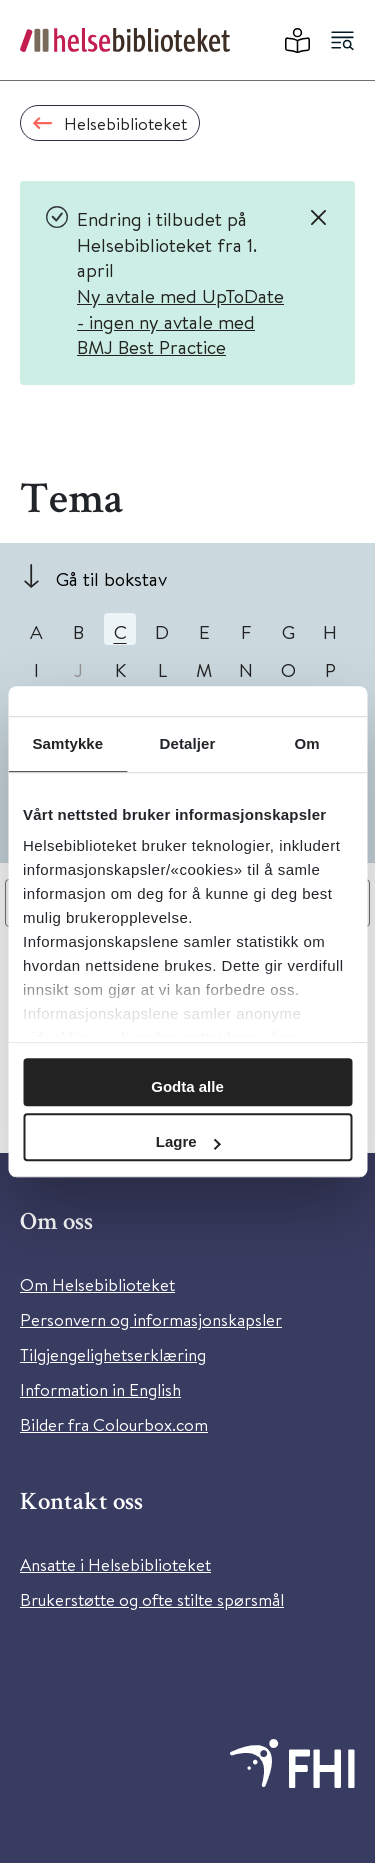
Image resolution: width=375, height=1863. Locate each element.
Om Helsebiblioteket (97, 1284)
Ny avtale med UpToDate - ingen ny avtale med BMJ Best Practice (180, 321)
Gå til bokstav (111, 578)
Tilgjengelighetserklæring (113, 1354)
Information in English (100, 1389)
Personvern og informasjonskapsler (151, 1319)
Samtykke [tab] (67, 743)
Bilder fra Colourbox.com (114, 1424)
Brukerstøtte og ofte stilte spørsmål (152, 1599)
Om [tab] (307, 743)
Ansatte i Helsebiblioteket (115, 1564)
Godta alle (187, 1086)
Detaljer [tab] (188, 743)
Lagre (188, 1141)
